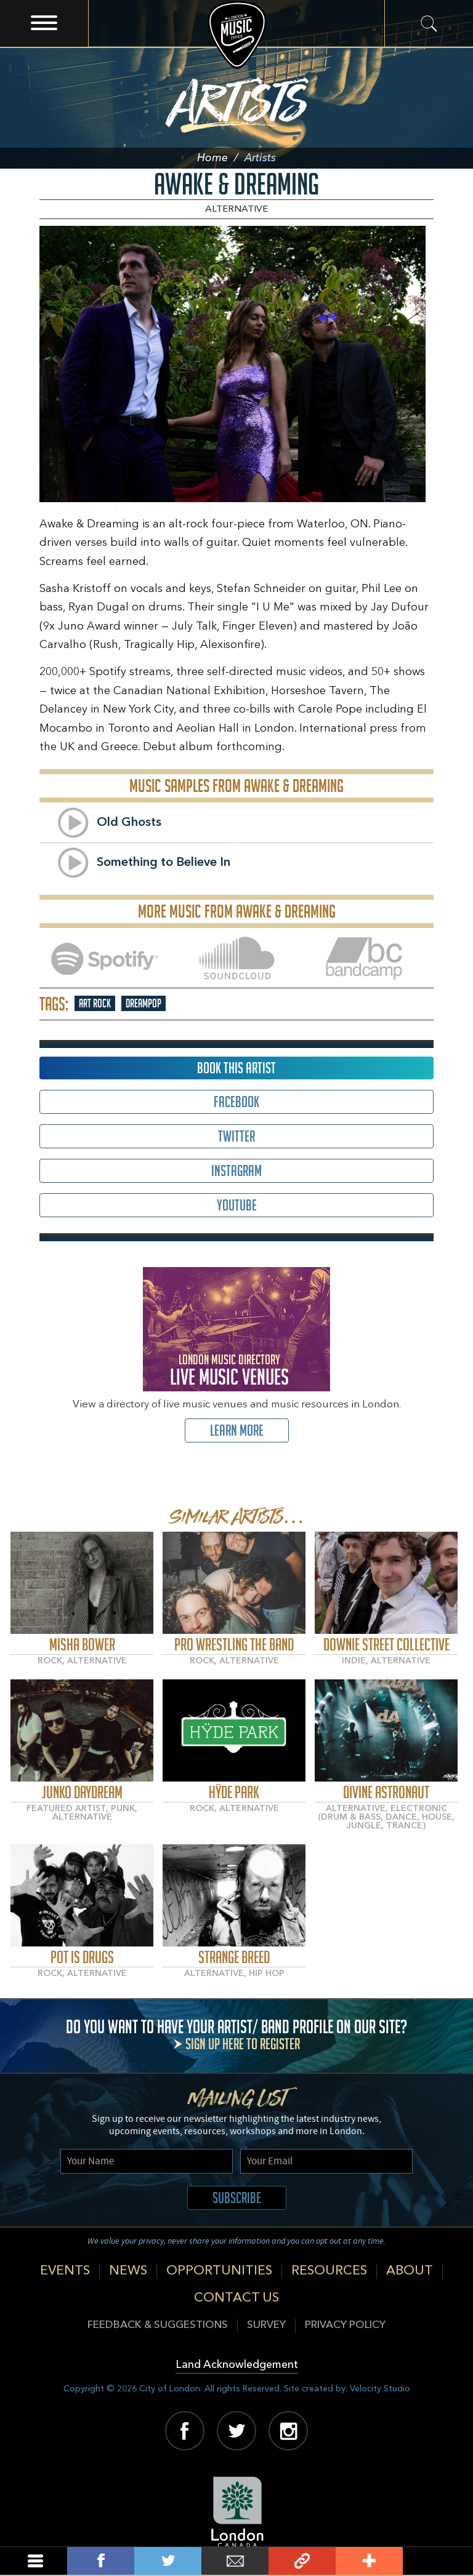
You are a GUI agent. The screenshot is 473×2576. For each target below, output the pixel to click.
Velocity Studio (380, 2389)
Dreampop (143, 1003)
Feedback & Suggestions (157, 2325)
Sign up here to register (242, 2044)
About (409, 2271)
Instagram (236, 1170)
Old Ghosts (129, 823)
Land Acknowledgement (237, 2365)
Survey (266, 2325)
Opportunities (219, 2271)
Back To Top (436, 2561)
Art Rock (95, 1003)
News (128, 2271)
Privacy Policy (345, 2325)
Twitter (236, 1136)
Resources (329, 2271)
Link (302, 2561)
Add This (369, 2561)
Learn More (237, 1430)
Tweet (167, 2561)
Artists (236, 98)
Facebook (236, 1102)
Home (221, 158)
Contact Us (236, 2298)
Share (100, 2561)
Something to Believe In (163, 863)
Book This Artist (236, 1068)
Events (65, 2271)
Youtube (237, 1205)
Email (235, 2561)
